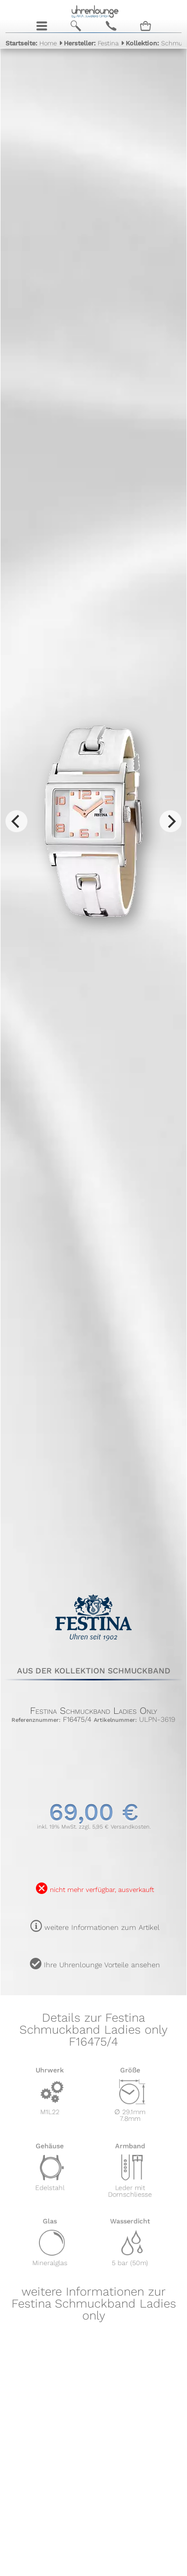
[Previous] (16, 821)
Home (31, 43)
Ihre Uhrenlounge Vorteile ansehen (102, 1965)
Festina (91, 43)
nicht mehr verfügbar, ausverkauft (102, 1889)
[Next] (171, 821)
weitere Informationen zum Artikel (102, 1927)
